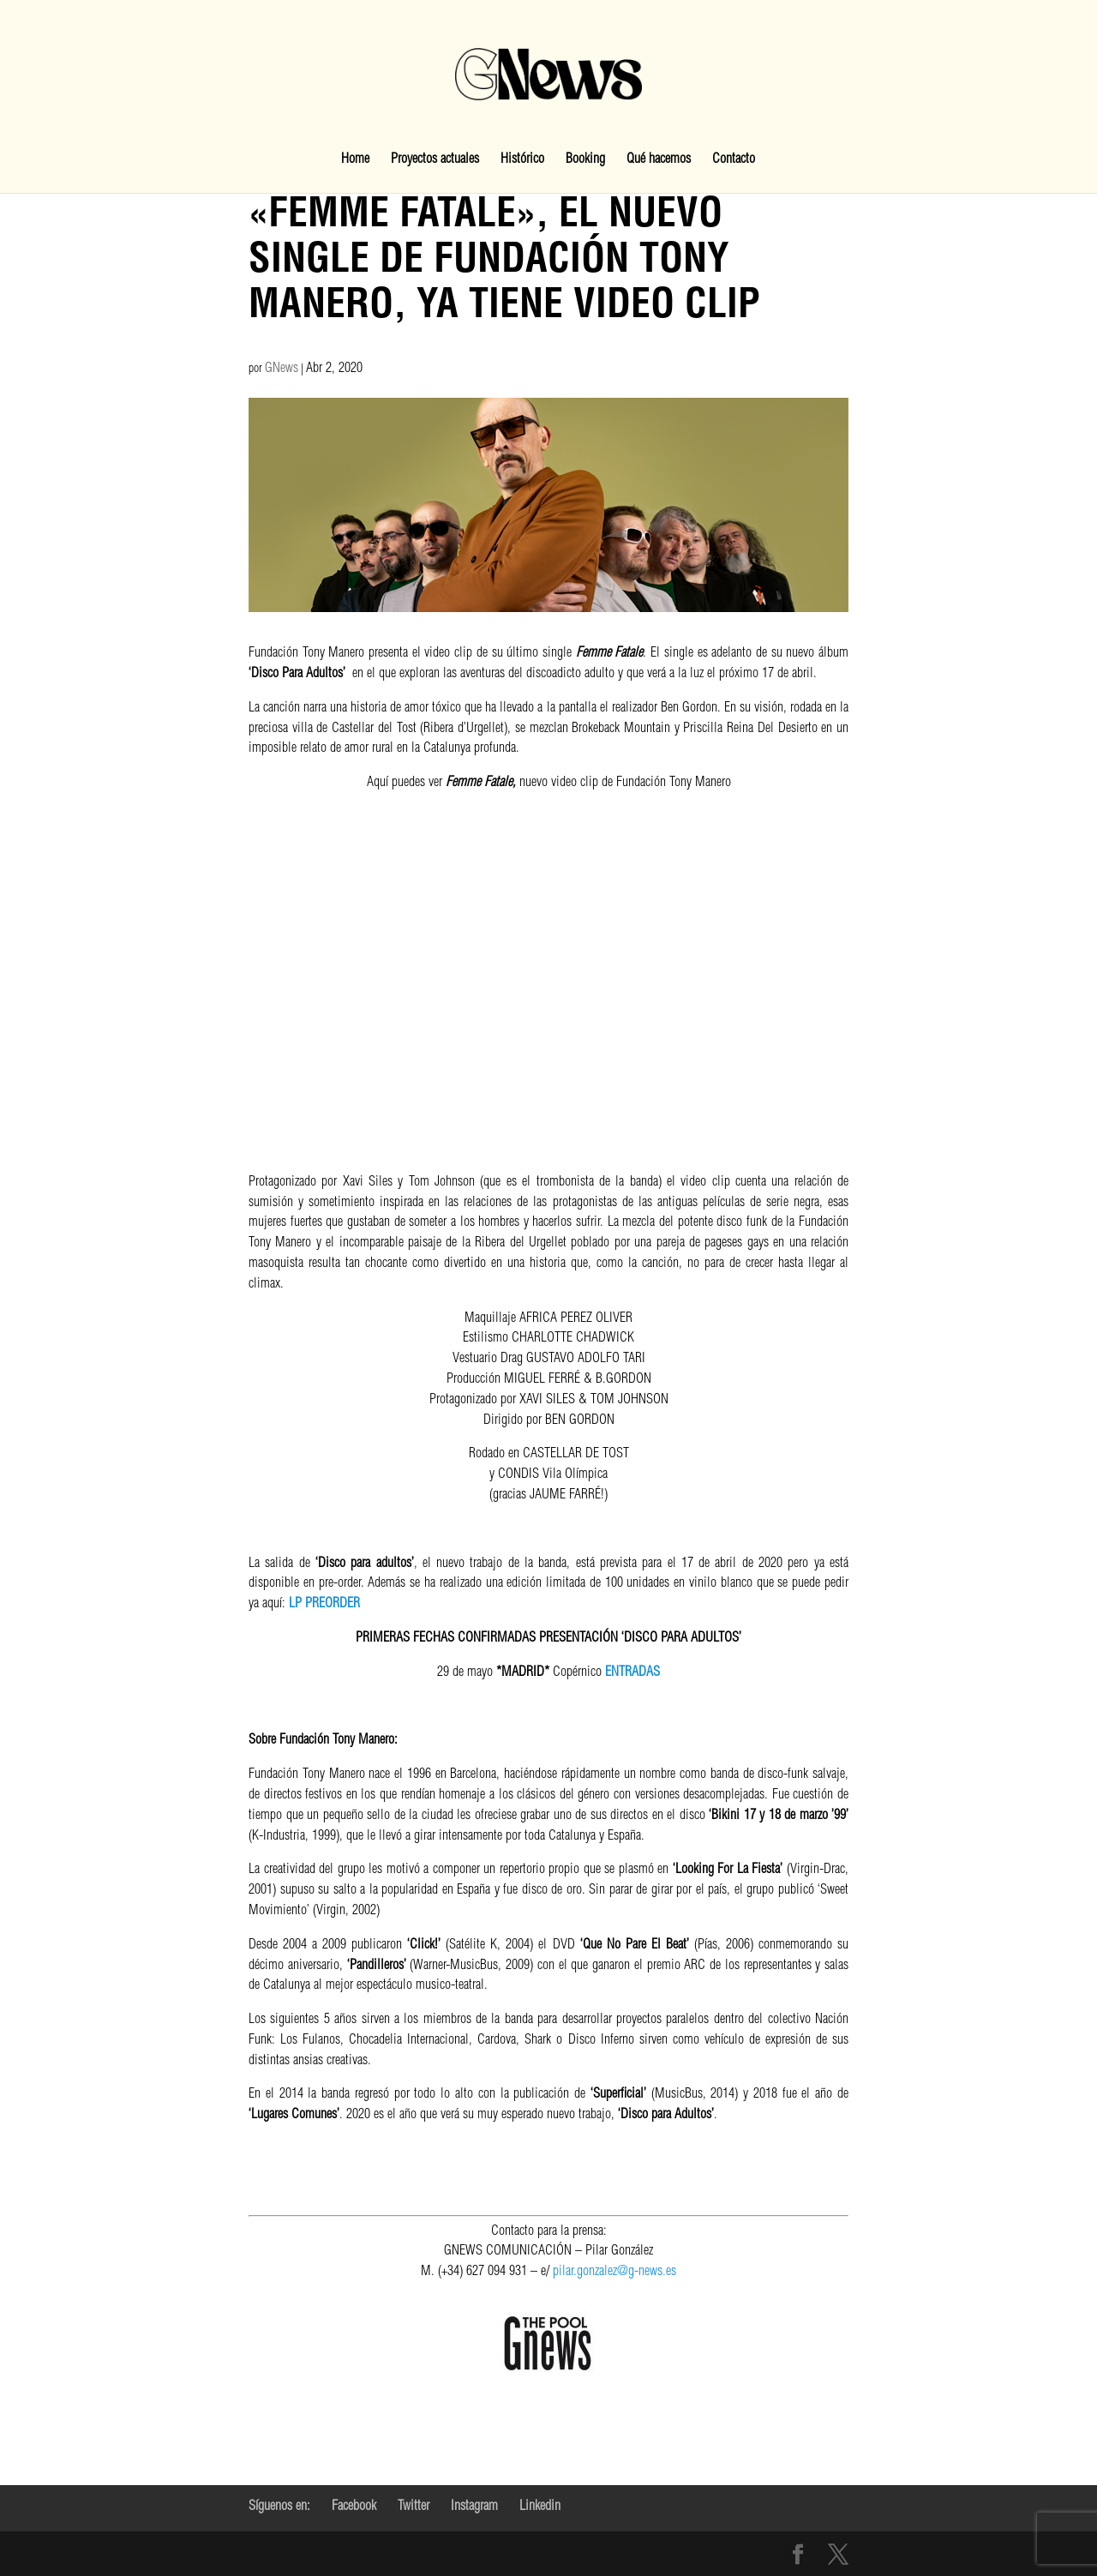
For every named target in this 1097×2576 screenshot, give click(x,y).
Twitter (413, 2507)
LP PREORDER (324, 1605)
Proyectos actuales (435, 160)
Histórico (522, 160)
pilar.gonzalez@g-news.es (580, 2339)
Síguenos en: (279, 2507)
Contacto (733, 160)
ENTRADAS (632, 1673)
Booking (585, 160)
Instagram (474, 2507)
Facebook (354, 2507)
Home (355, 160)
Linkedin (539, 2507)
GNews (281, 369)
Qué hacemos (658, 160)
